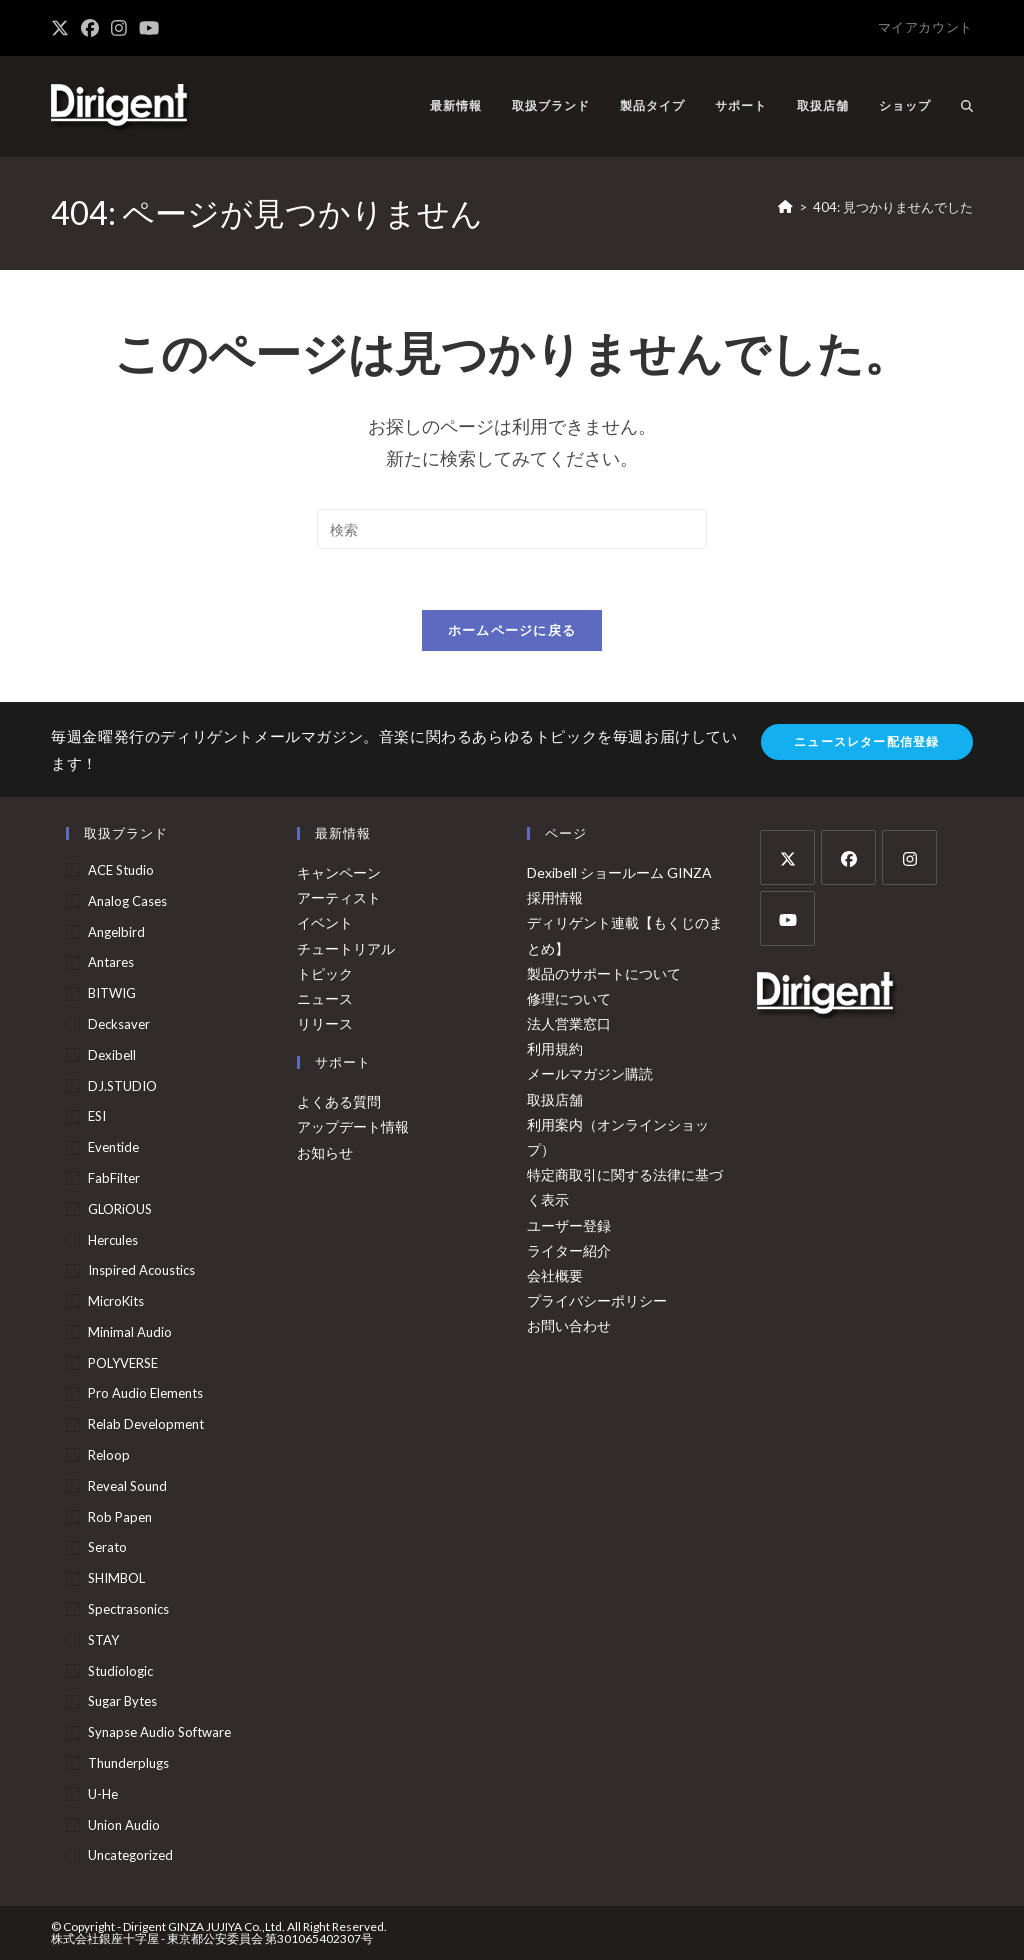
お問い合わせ (569, 1325)
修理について (569, 998)
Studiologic (120, 1671)
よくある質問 (339, 1101)
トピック (325, 973)
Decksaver (119, 1024)
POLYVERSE (123, 1363)
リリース (325, 1023)
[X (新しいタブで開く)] (63, 28)
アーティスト (339, 897)
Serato (107, 1548)
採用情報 (555, 897)
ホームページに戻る (512, 630)
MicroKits (116, 1301)
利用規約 (555, 1048)
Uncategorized (130, 1856)
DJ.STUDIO (122, 1086)
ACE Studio (121, 870)
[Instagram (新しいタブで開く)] (119, 28)
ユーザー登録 (569, 1225)
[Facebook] (848, 857)
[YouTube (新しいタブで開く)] (149, 28)
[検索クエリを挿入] (512, 529)
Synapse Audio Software (159, 1732)
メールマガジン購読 (590, 1074)
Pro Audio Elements (145, 1394)
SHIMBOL (116, 1578)
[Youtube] (787, 918)
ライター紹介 (569, 1250)
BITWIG (112, 993)
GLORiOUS (120, 1209)
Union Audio (124, 1825)
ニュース (325, 998)
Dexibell (112, 1055)
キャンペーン (339, 872)
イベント (325, 922)
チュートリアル (346, 948)
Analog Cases (127, 901)
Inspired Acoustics (141, 1270)
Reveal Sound (127, 1486)
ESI (97, 1116)
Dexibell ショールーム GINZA (619, 872)
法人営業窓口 (569, 1023)
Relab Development (146, 1424)
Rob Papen (120, 1517)
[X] (787, 857)
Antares (111, 963)
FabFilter (114, 1178)
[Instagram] (909, 857)
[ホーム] (785, 207)
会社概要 (555, 1275)
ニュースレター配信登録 (866, 741)
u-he (103, 1794)
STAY (103, 1640)
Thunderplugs (128, 1763)
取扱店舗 (555, 1099)
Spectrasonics (128, 1609)
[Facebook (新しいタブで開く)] (90, 28)
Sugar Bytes (122, 1702)
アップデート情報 (353, 1127)
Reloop (109, 1455)
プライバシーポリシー (597, 1300)
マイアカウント (925, 27)
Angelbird (116, 932)
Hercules (113, 1240)
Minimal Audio (130, 1332)
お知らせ (325, 1152)
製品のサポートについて (604, 973)
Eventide (113, 1147)
